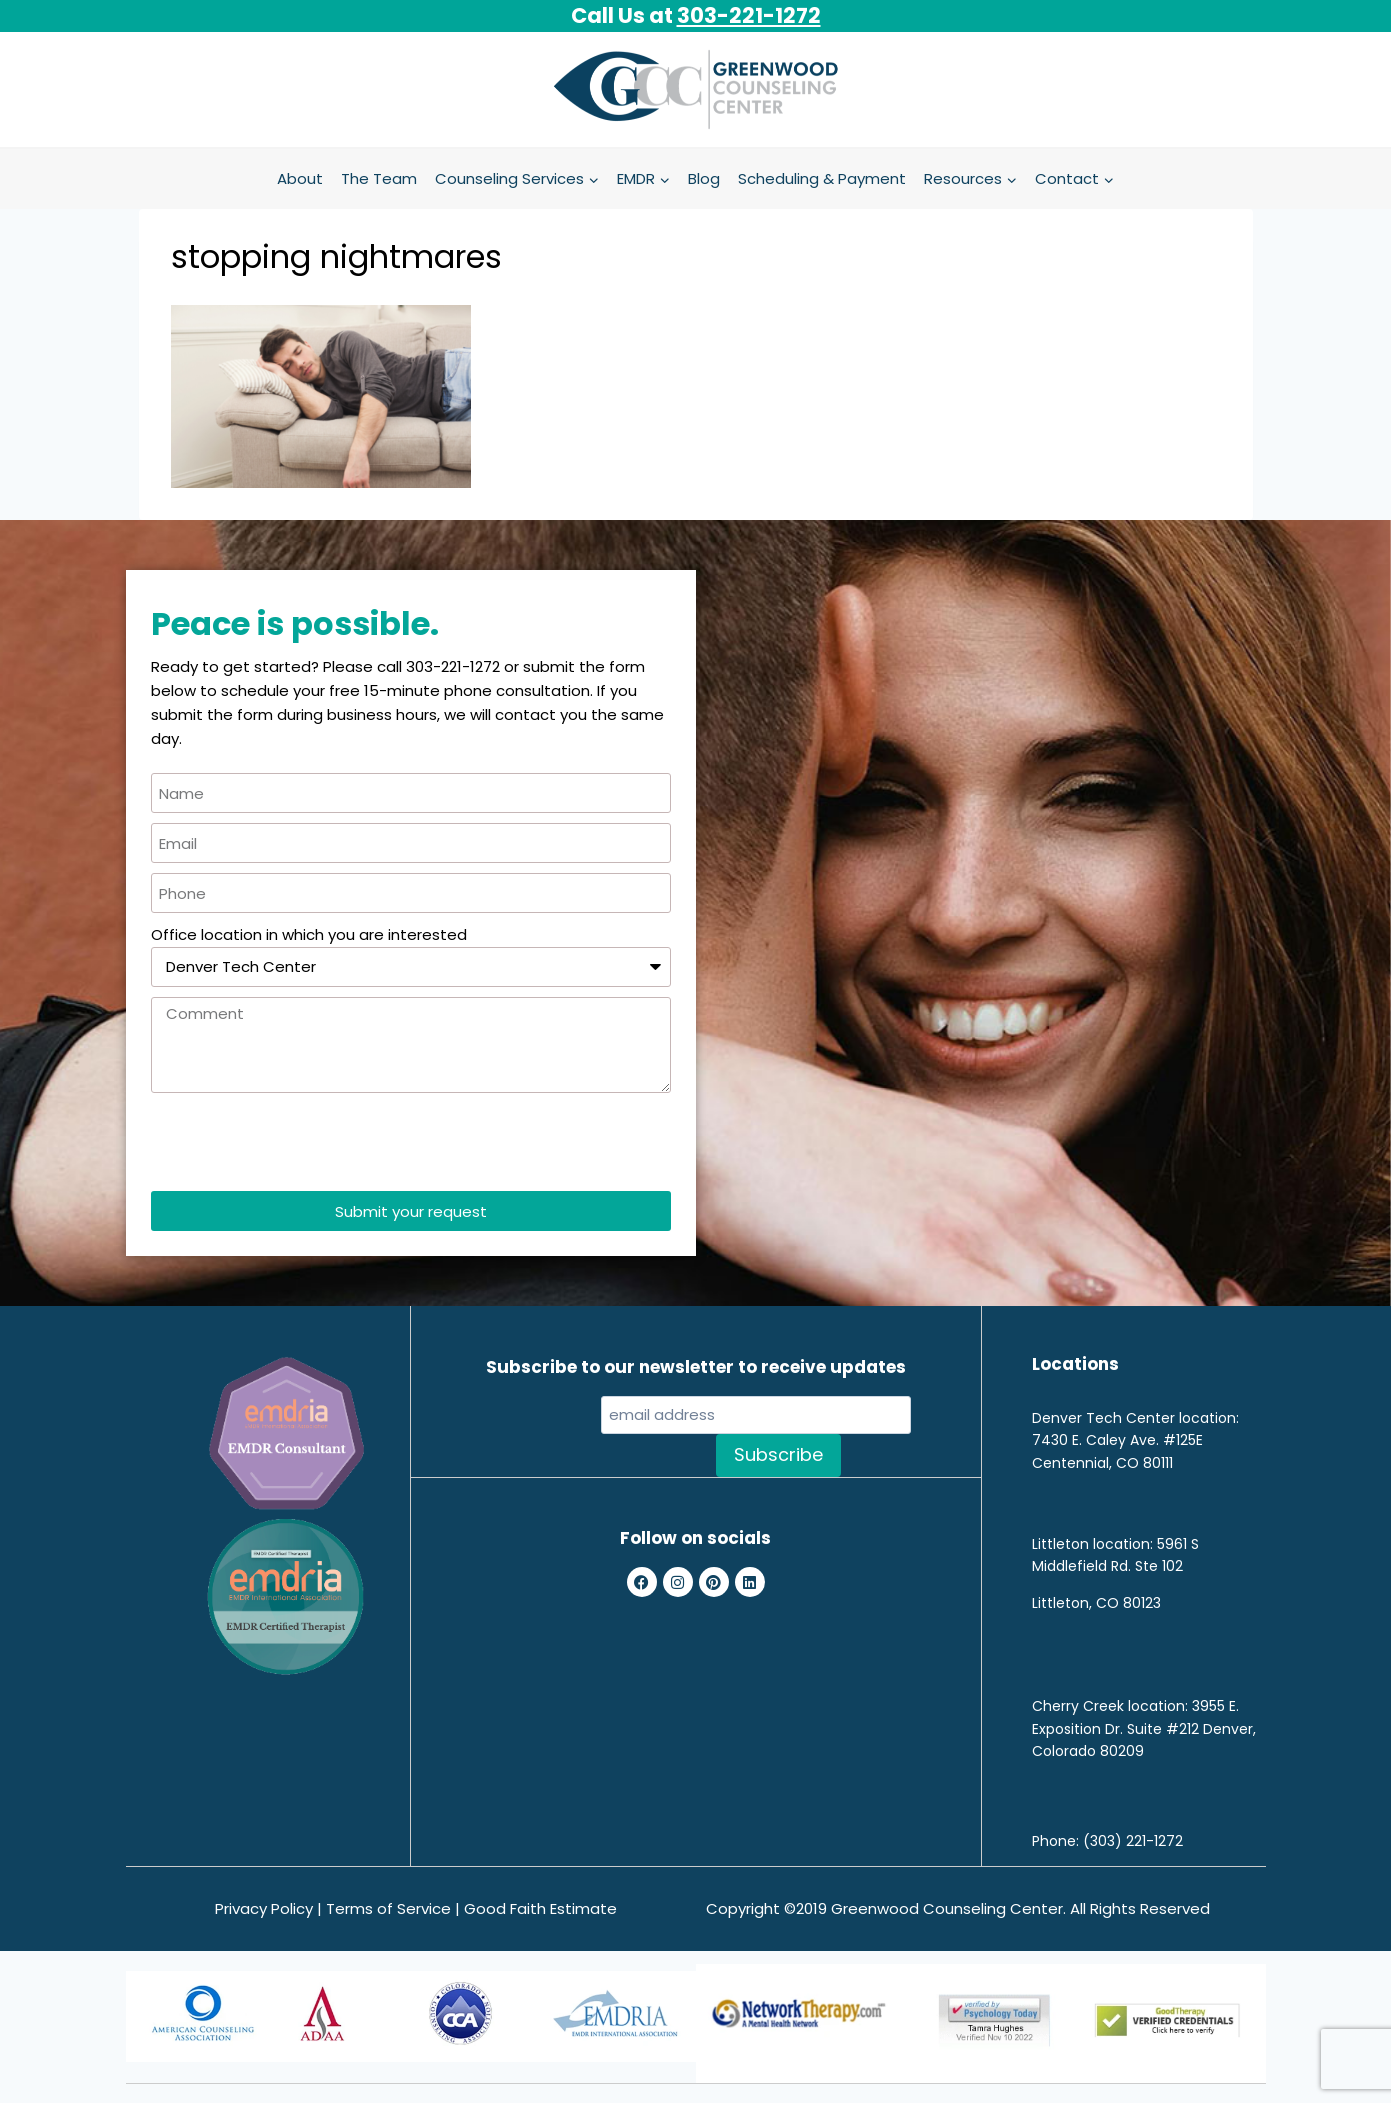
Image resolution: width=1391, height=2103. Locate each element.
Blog (704, 178)
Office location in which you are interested (309, 934)
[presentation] (303, 1142)
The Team (379, 178)
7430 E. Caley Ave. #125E (1117, 1440)
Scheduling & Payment (822, 178)
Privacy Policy (264, 1908)
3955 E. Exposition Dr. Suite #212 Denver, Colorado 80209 (1144, 1728)
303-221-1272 (749, 15)
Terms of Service (388, 1908)
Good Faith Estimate (540, 1908)
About (300, 178)
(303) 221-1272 (1133, 1841)
